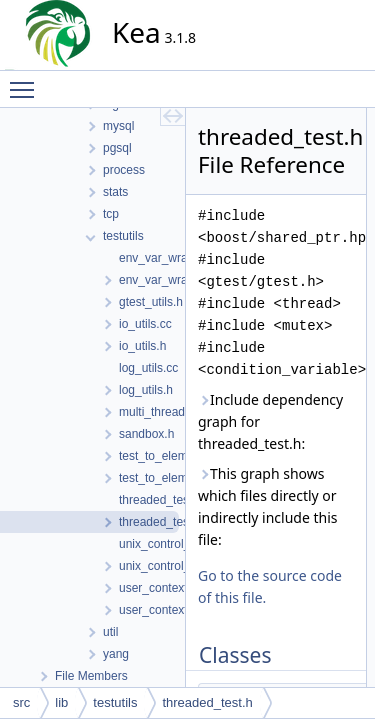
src (21, 702)
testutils (115, 702)
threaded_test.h (207, 702)
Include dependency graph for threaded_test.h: (270, 421)
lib (61, 702)
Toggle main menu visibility (27, 81)
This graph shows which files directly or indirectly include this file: (267, 506)
